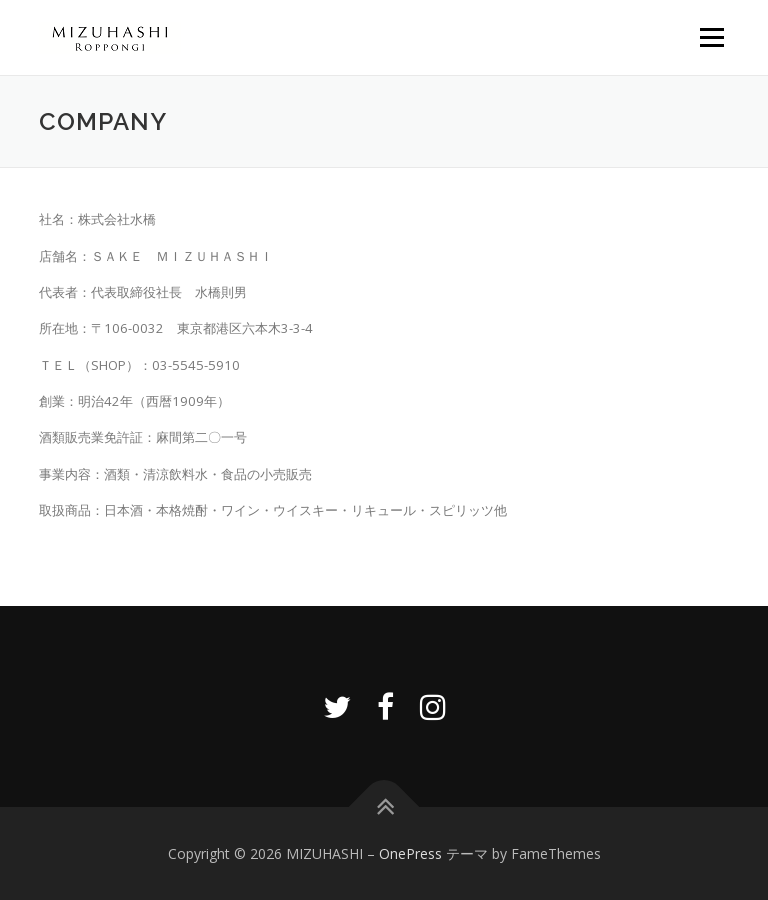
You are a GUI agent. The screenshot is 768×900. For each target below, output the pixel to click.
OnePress (410, 853)
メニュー (711, 37)
